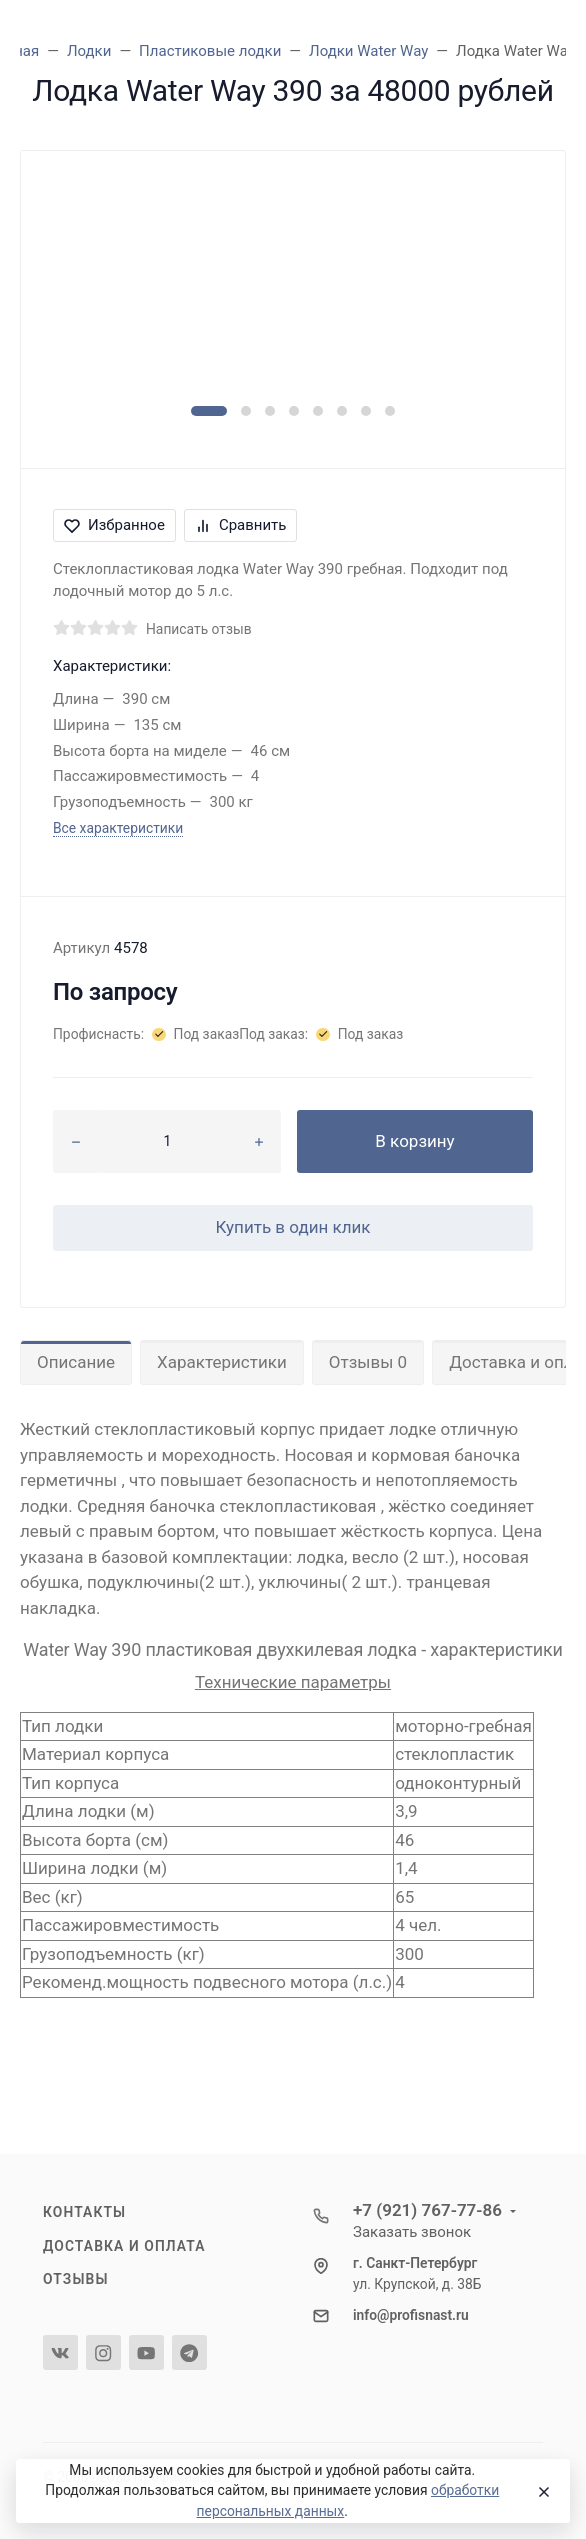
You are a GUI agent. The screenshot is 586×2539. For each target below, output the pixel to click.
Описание (76, 1362)
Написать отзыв (199, 629)
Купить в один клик (292, 1227)
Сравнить (241, 525)
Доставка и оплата (124, 2246)
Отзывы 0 (368, 1362)
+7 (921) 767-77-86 (427, 2210)
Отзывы (76, 2279)
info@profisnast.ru (411, 2315)
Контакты (84, 2212)
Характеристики (222, 1362)
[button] (209, 411)
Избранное (114, 525)
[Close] (540, 2491)
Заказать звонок (412, 2232)
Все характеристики (118, 828)
